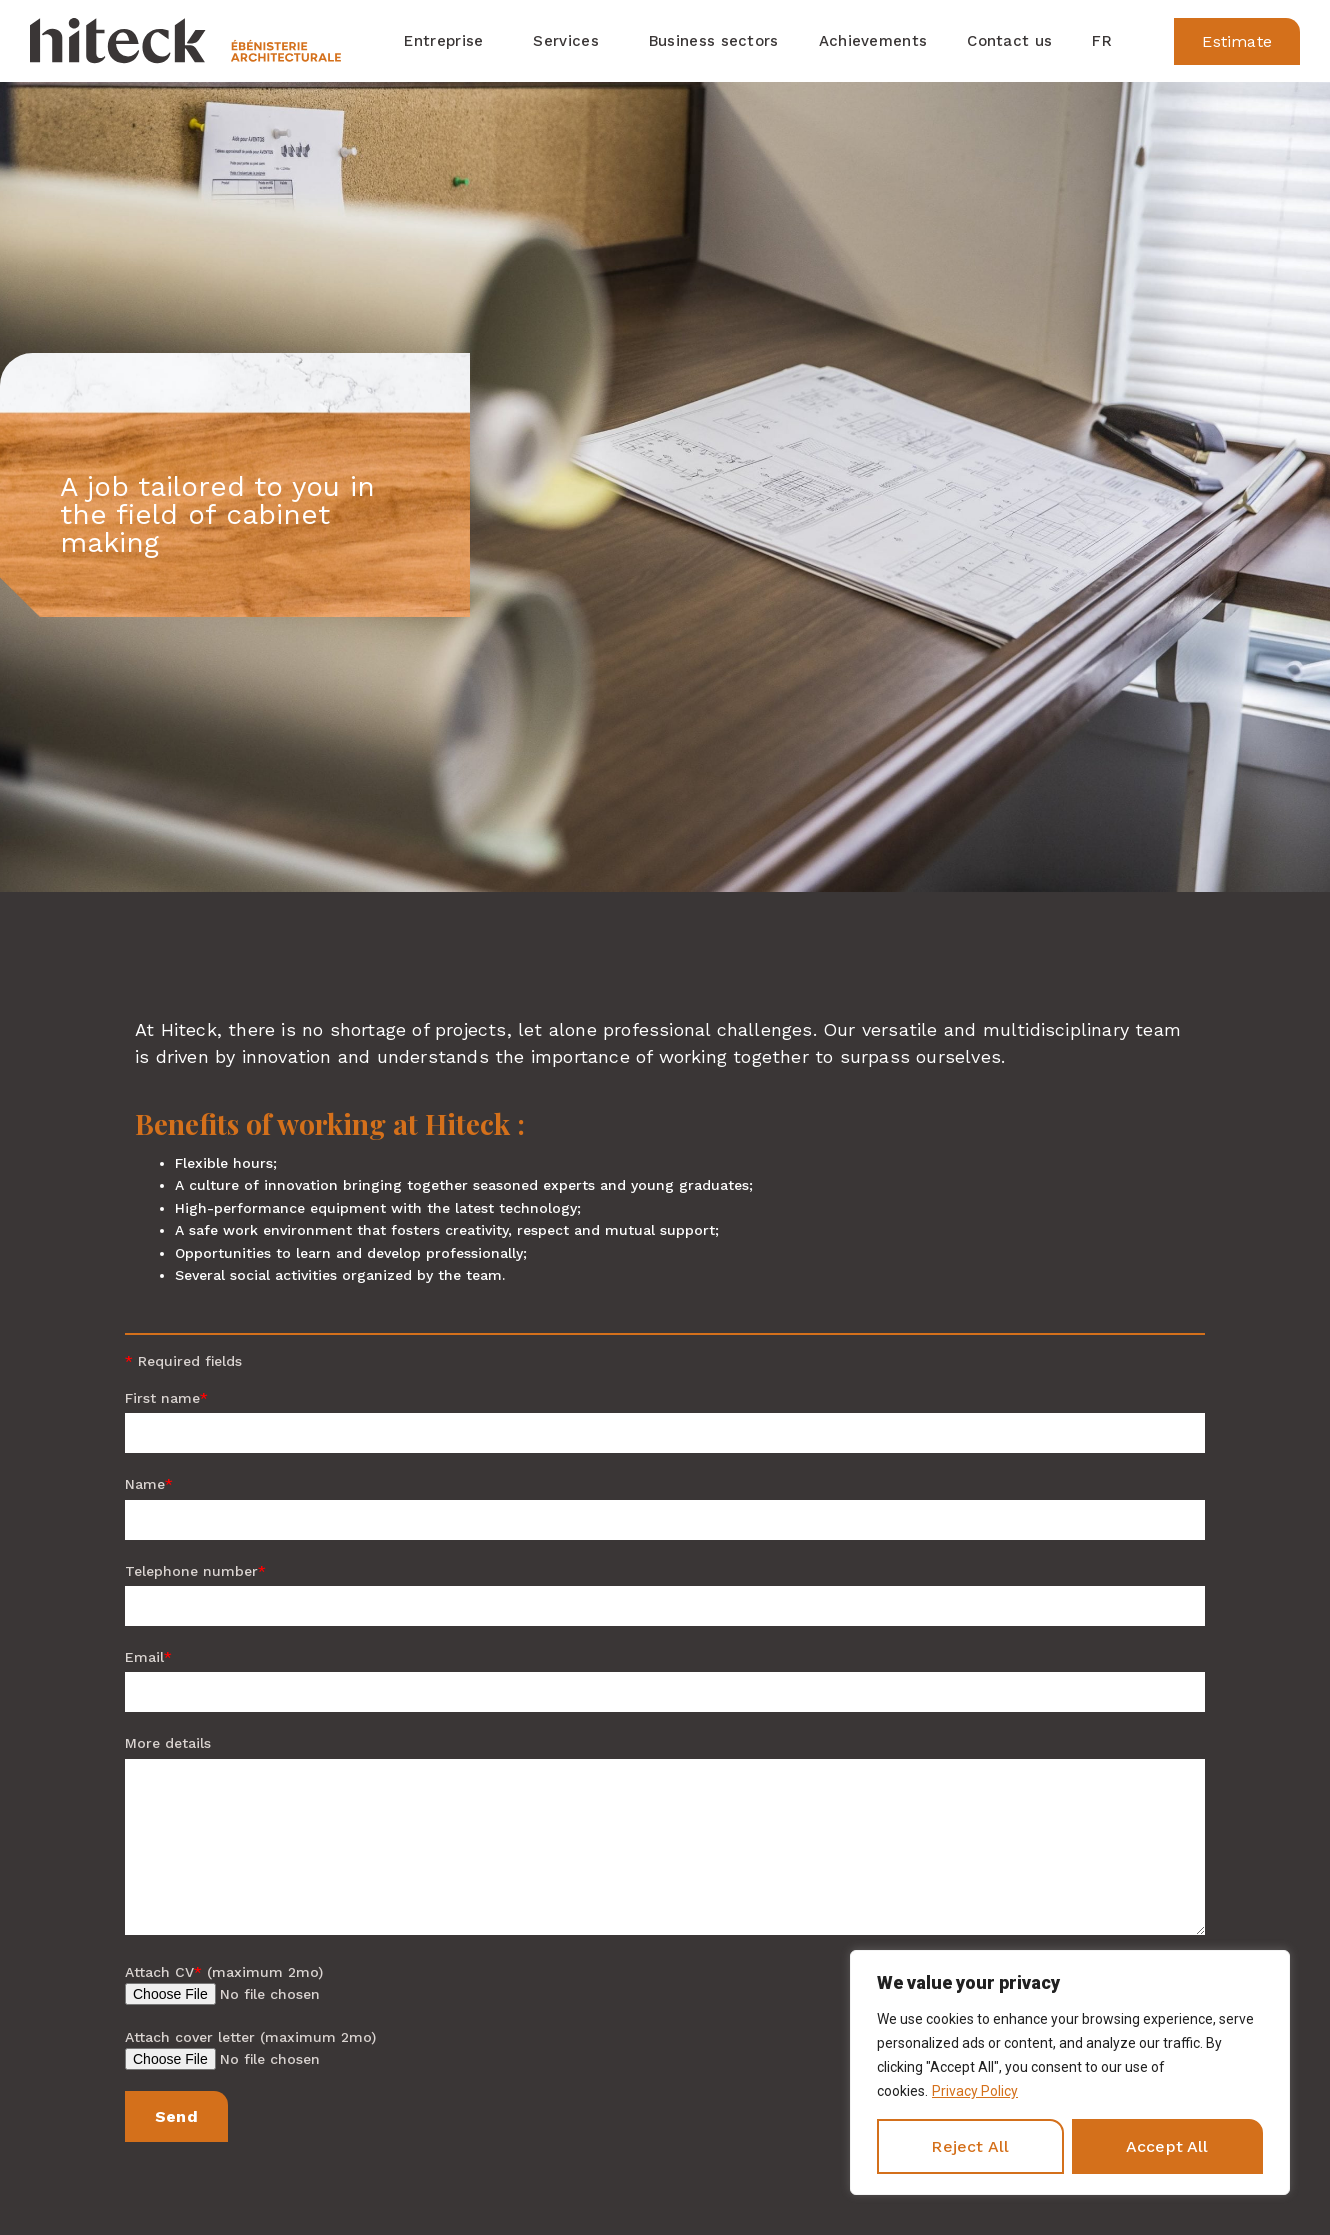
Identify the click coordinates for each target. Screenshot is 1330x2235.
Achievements (873, 41)
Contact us (1009, 41)
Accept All (1167, 2146)
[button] (1237, 41)
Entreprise (448, 41)
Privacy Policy (975, 2091)
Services (570, 41)
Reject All (970, 2146)
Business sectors (714, 41)
